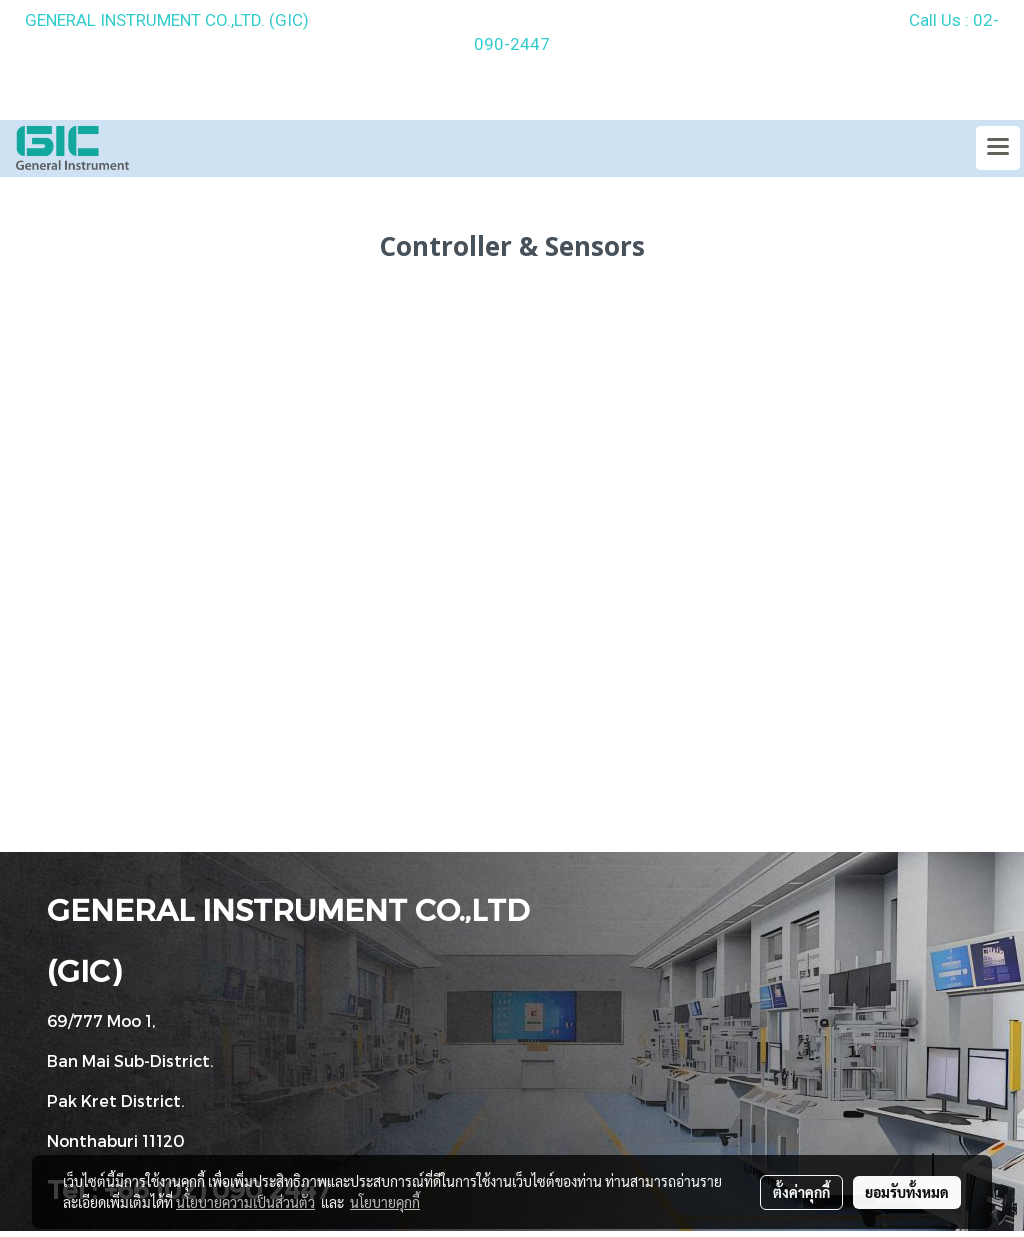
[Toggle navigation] (998, 148)
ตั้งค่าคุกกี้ (801, 1192)
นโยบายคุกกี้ (385, 1202)
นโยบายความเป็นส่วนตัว (245, 1202)
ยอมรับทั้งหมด (907, 1192)
